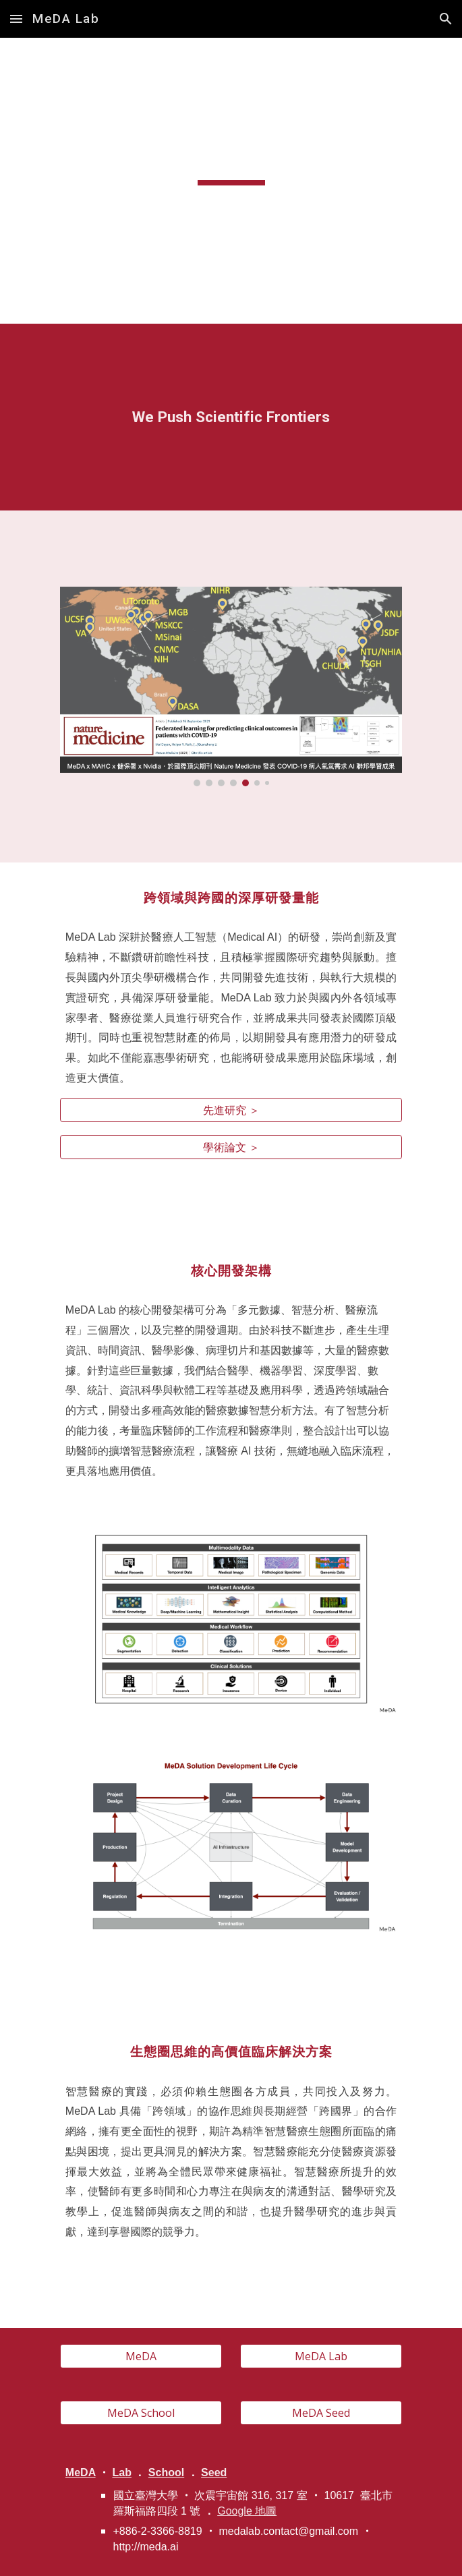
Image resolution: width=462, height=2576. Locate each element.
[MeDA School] (141, 2413)
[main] (231, 158)
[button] (16, 18)
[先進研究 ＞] (231, 1110)
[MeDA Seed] (321, 2413)
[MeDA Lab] (321, 2356)
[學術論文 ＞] (231, 1147)
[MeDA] (141, 2356)
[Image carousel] (231, 686)
